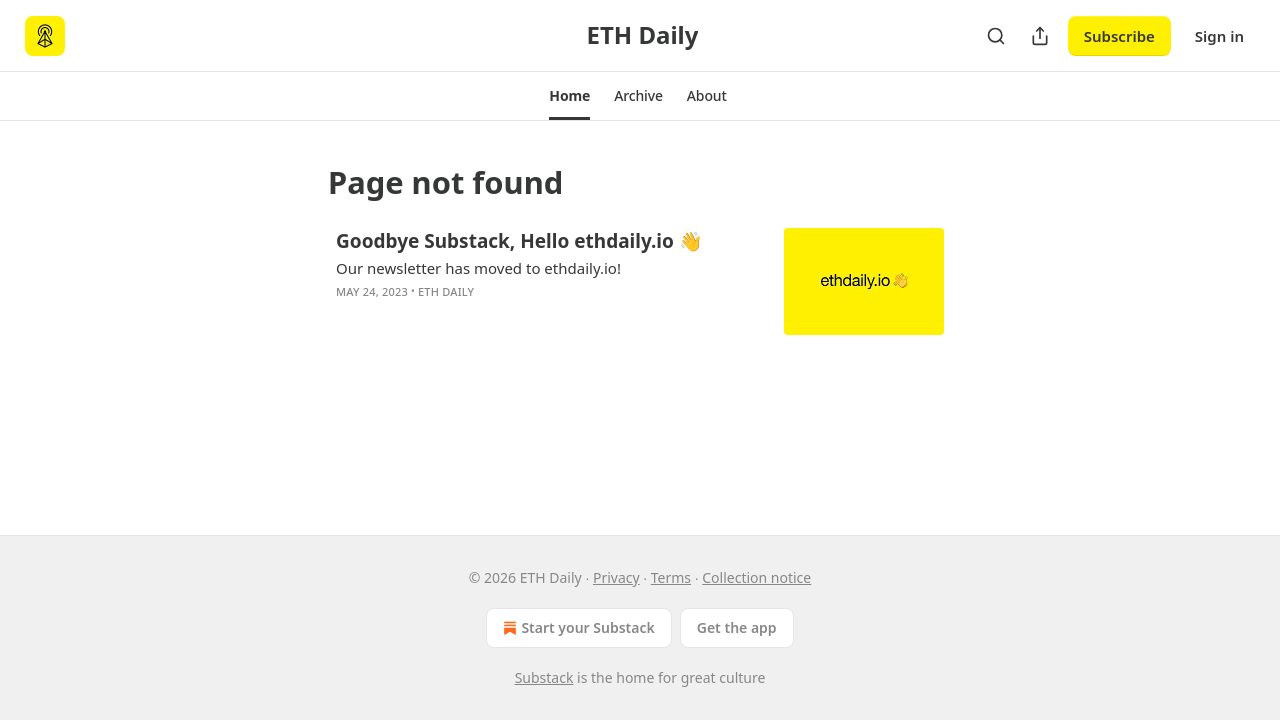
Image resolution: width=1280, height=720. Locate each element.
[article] (640, 281)
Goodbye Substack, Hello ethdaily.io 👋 (519, 241)
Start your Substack (576, 628)
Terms (671, 577)
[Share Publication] (1040, 36)
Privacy (616, 577)
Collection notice (756, 577)
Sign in (1219, 36)
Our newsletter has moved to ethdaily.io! (478, 268)
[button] (569, 96)
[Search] (996, 36)
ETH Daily (446, 291)
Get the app (737, 627)
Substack (544, 677)
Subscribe (1119, 36)
